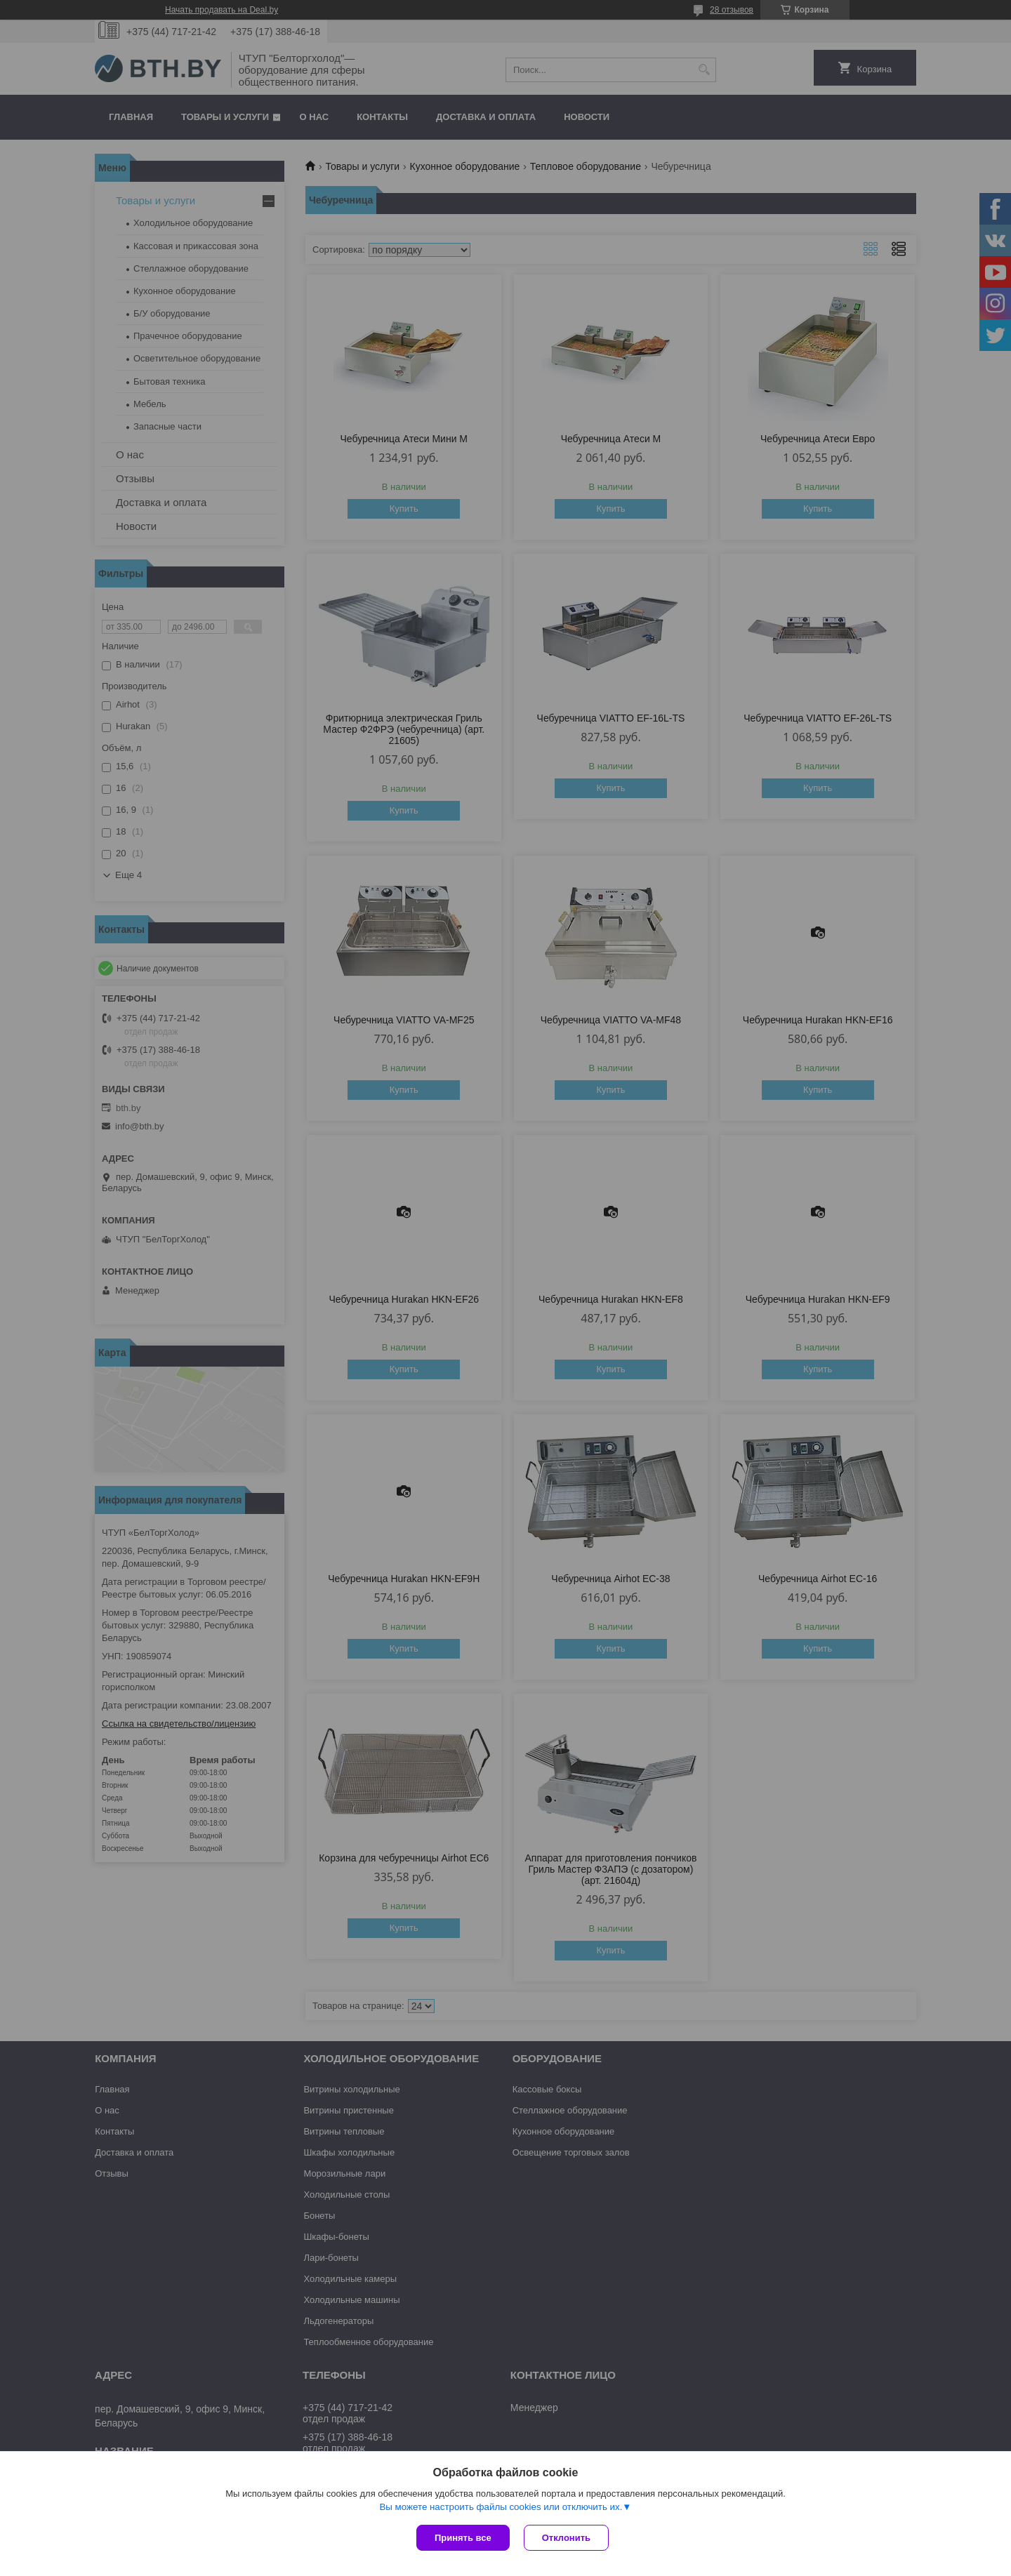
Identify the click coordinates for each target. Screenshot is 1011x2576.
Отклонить (566, 2537)
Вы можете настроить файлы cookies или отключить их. (500, 2507)
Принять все (463, 2537)
